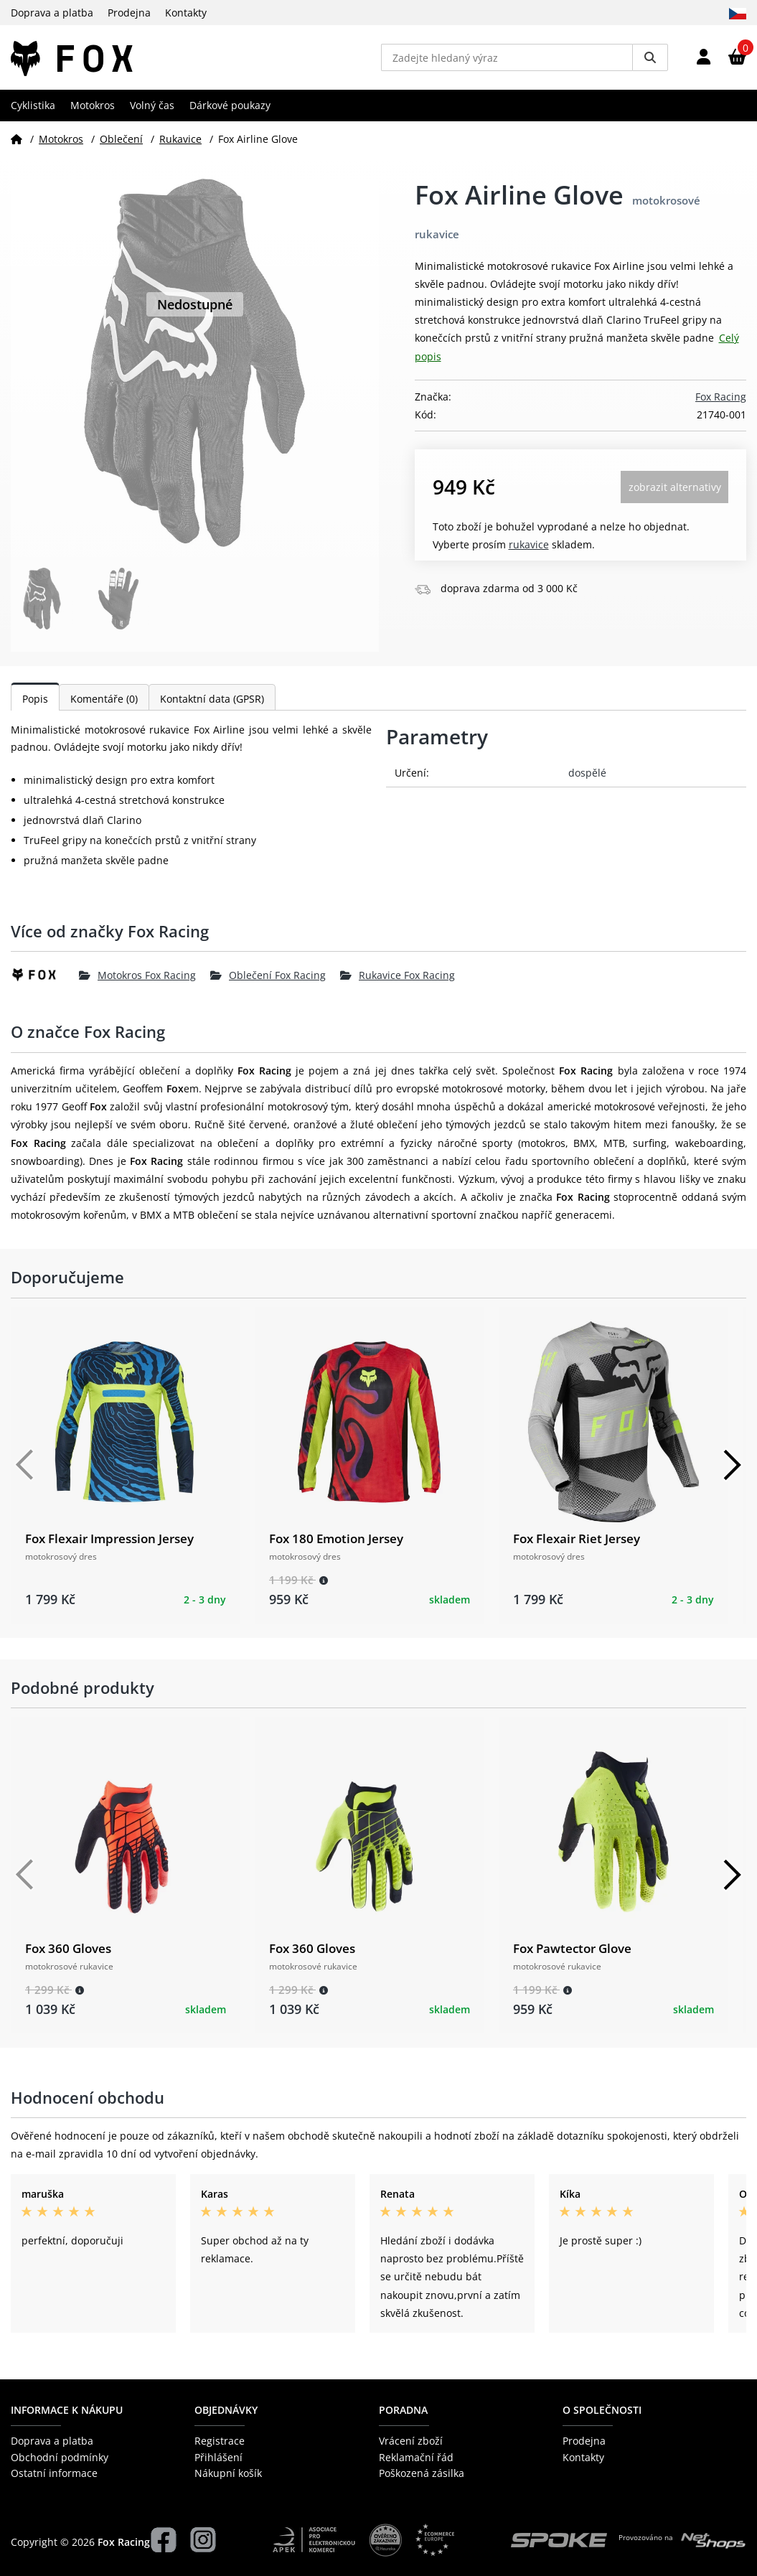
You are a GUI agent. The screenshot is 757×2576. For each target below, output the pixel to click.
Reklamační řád (416, 2457)
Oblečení (121, 139)
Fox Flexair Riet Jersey (576, 1538)
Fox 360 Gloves (68, 1948)
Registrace (219, 2441)
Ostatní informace (54, 2473)
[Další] (732, 1465)
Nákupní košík (228, 2473)
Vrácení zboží (411, 2441)
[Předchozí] (25, 1465)
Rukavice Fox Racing (397, 975)
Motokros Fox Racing (137, 975)
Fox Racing (720, 396)
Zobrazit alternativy (675, 487)
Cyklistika (33, 105)
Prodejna (129, 12)
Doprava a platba (52, 12)
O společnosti (602, 2410)
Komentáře (104, 699)
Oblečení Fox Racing (268, 975)
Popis (35, 699)
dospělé (587, 772)
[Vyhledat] (650, 57)
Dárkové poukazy (230, 105)
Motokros (92, 105)
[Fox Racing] (45, 974)
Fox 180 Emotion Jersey (336, 1538)
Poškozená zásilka (421, 2473)
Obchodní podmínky (59, 2457)
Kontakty (186, 12)
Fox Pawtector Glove (572, 1948)
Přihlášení (218, 2457)
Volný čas (152, 105)
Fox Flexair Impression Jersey (109, 1538)
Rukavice (180, 139)
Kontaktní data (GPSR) (212, 699)
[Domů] (16, 139)
